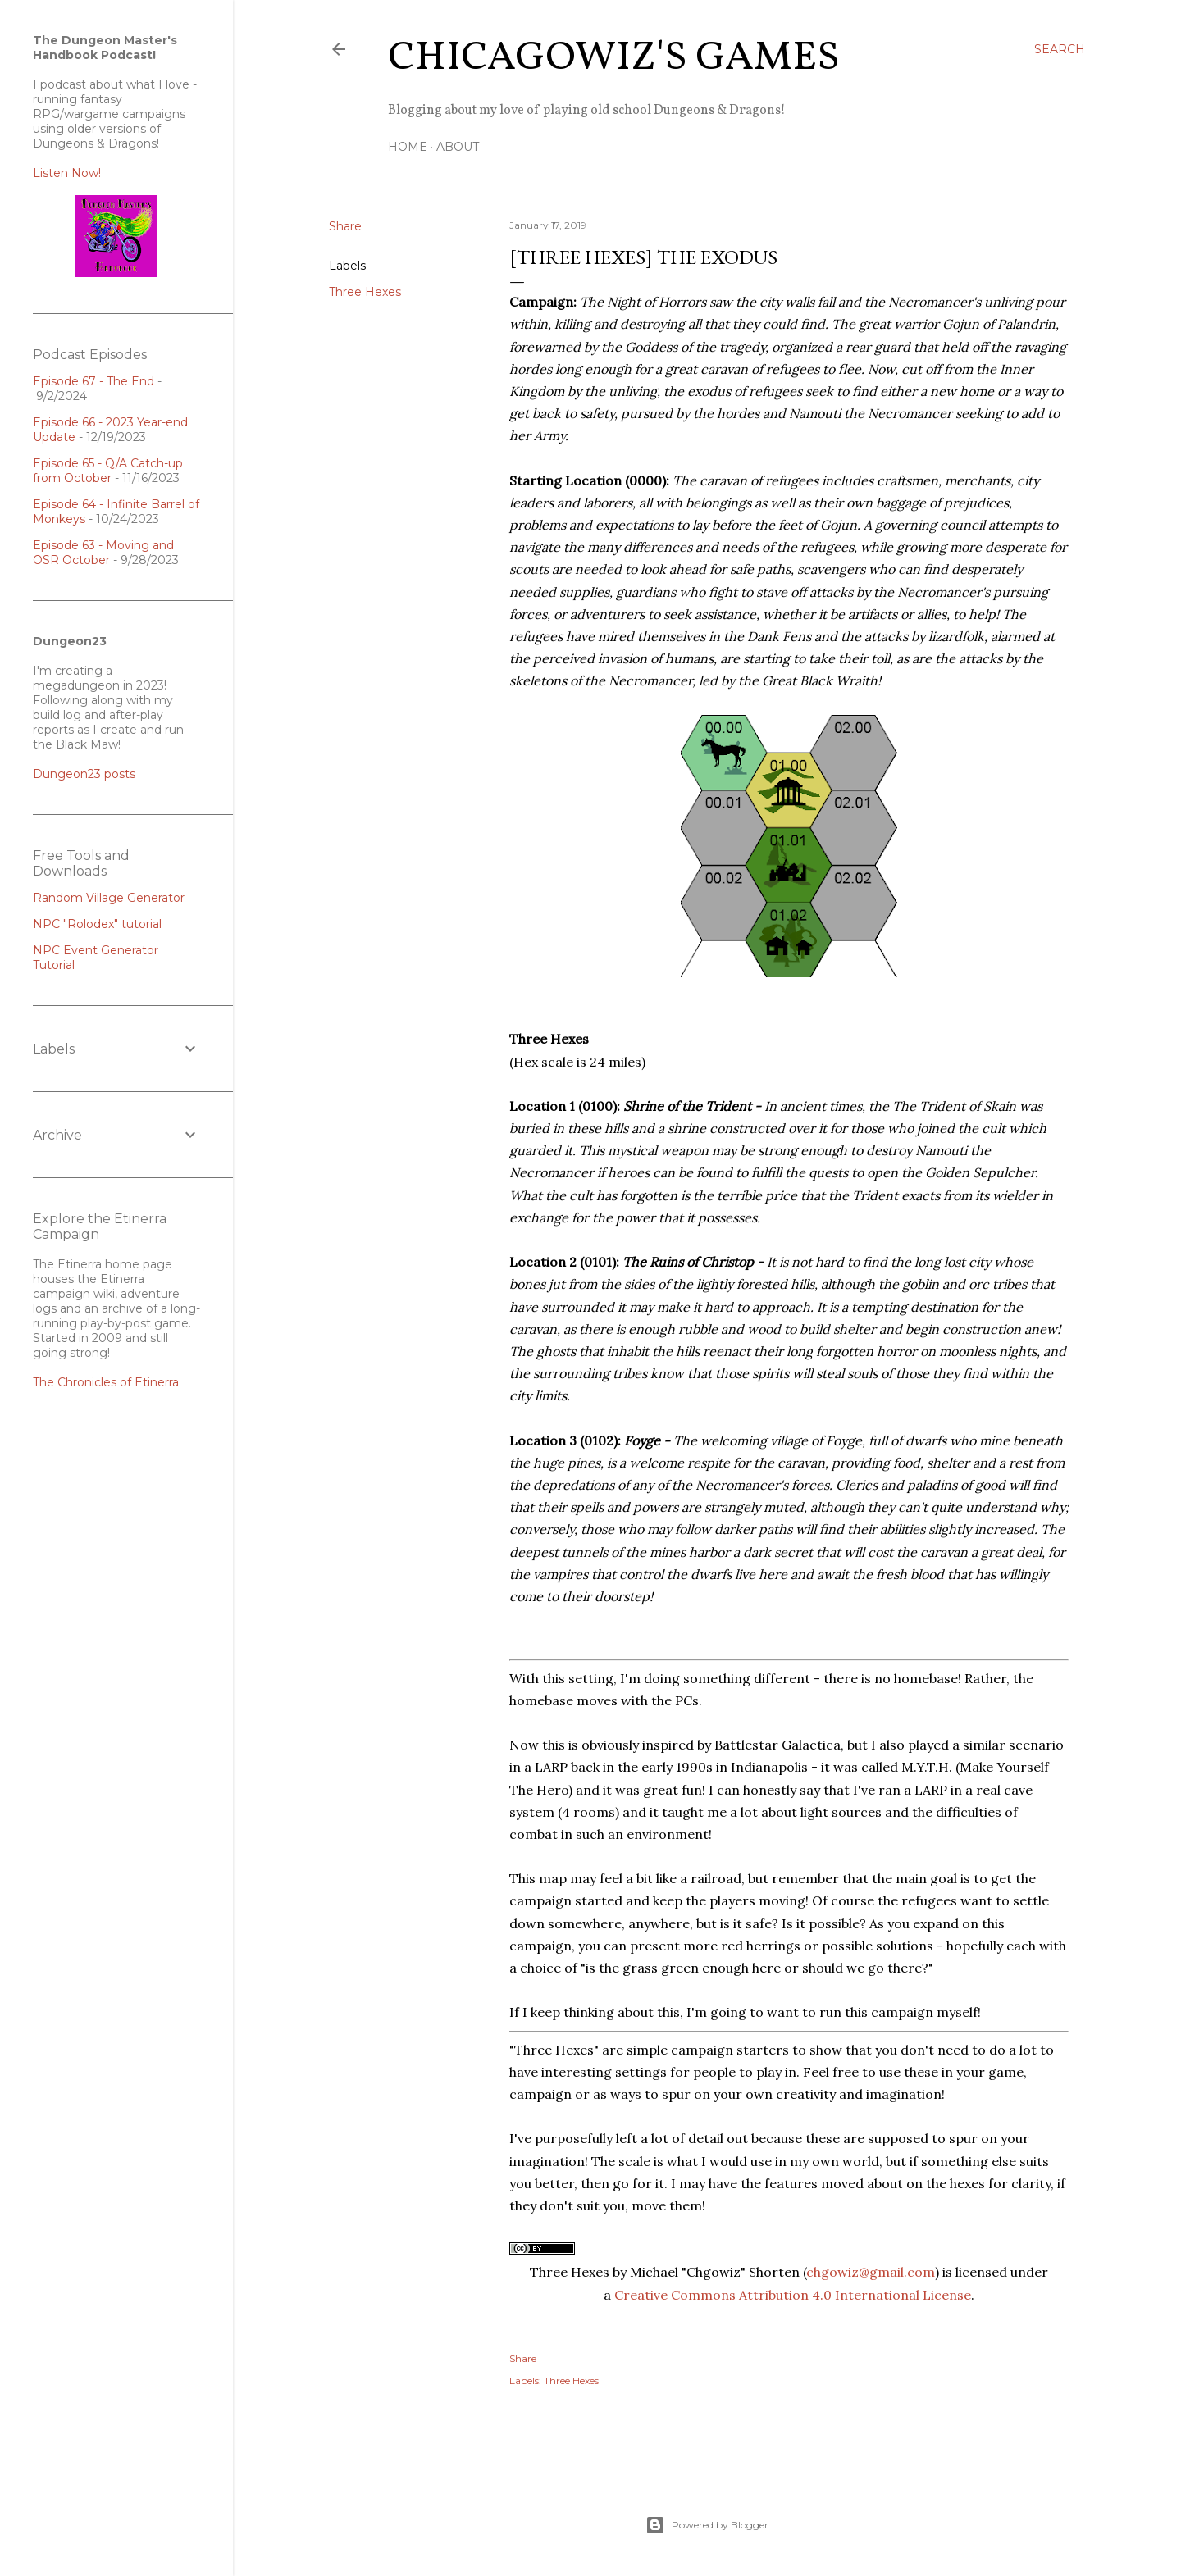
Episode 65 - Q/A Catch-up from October (108, 470)
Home (407, 146)
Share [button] (345, 226)
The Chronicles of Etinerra (106, 1382)
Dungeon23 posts (84, 774)
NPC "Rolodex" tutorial (97, 924)
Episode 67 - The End (93, 381)
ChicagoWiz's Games (614, 58)
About (457, 146)
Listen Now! (67, 173)
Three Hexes (365, 291)
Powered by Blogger (706, 2525)
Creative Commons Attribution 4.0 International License (792, 2295)
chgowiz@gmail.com (870, 2272)
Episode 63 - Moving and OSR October (103, 552)
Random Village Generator (109, 897)
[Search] (1059, 49)
